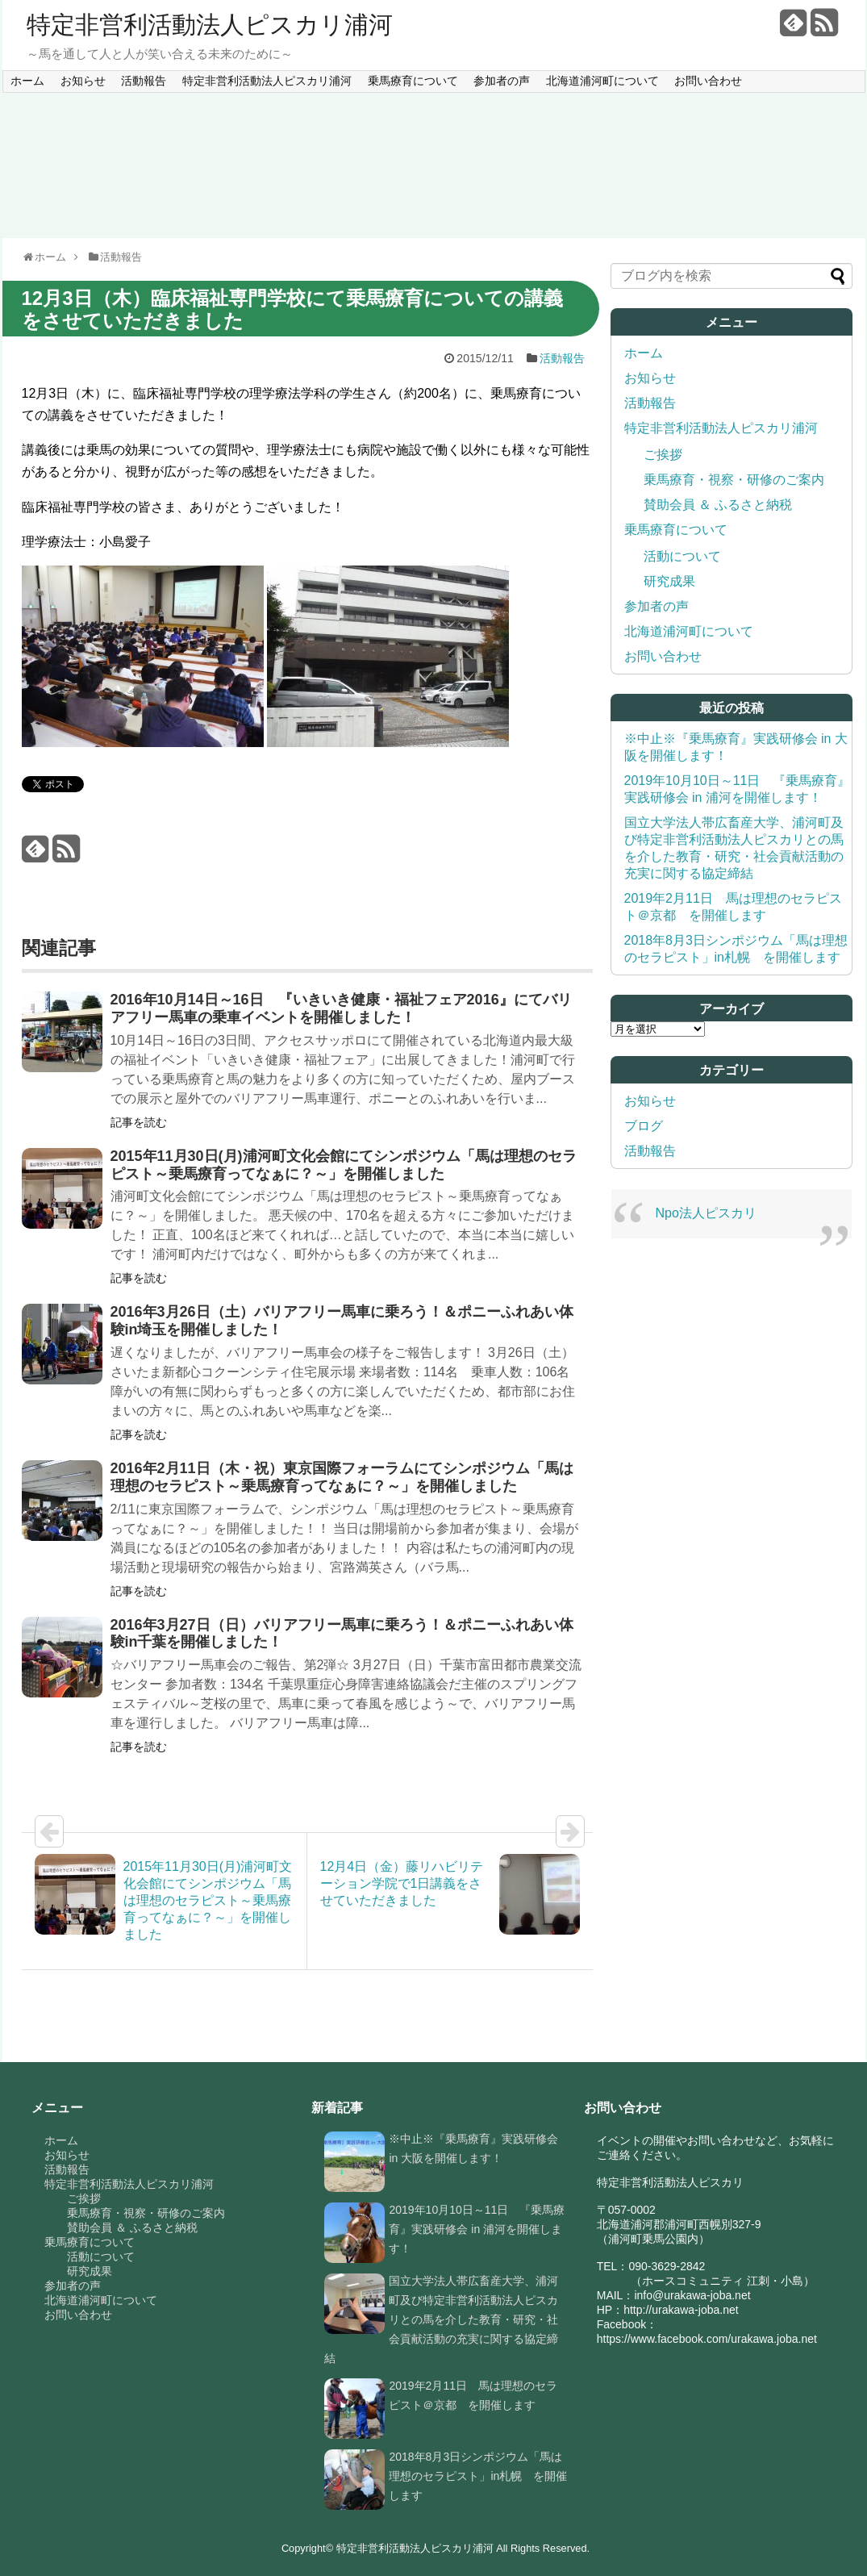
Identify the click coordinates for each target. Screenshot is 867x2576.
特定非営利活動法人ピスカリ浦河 (210, 24)
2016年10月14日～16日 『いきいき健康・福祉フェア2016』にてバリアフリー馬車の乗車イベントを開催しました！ (341, 1008)
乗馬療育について (413, 80)
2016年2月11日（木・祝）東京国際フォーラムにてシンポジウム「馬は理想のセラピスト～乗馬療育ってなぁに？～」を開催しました (341, 1477)
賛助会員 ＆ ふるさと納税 (718, 504)
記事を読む (138, 1122)
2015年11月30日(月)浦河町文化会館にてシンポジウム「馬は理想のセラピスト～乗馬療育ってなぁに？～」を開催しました (343, 1165)
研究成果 (669, 581)
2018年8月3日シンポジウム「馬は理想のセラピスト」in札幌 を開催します (478, 2476)
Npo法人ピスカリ (706, 1213)
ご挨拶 (663, 454)
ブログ (643, 1126)
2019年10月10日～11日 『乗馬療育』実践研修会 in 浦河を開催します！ (477, 2229)
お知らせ (83, 80)
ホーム (27, 80)
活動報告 (143, 80)
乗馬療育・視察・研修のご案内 (734, 479)
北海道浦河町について (602, 80)
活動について (682, 556)
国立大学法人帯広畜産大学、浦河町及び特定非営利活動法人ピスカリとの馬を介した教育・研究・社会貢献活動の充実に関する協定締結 (441, 2319)
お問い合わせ (708, 80)
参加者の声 (501, 80)
